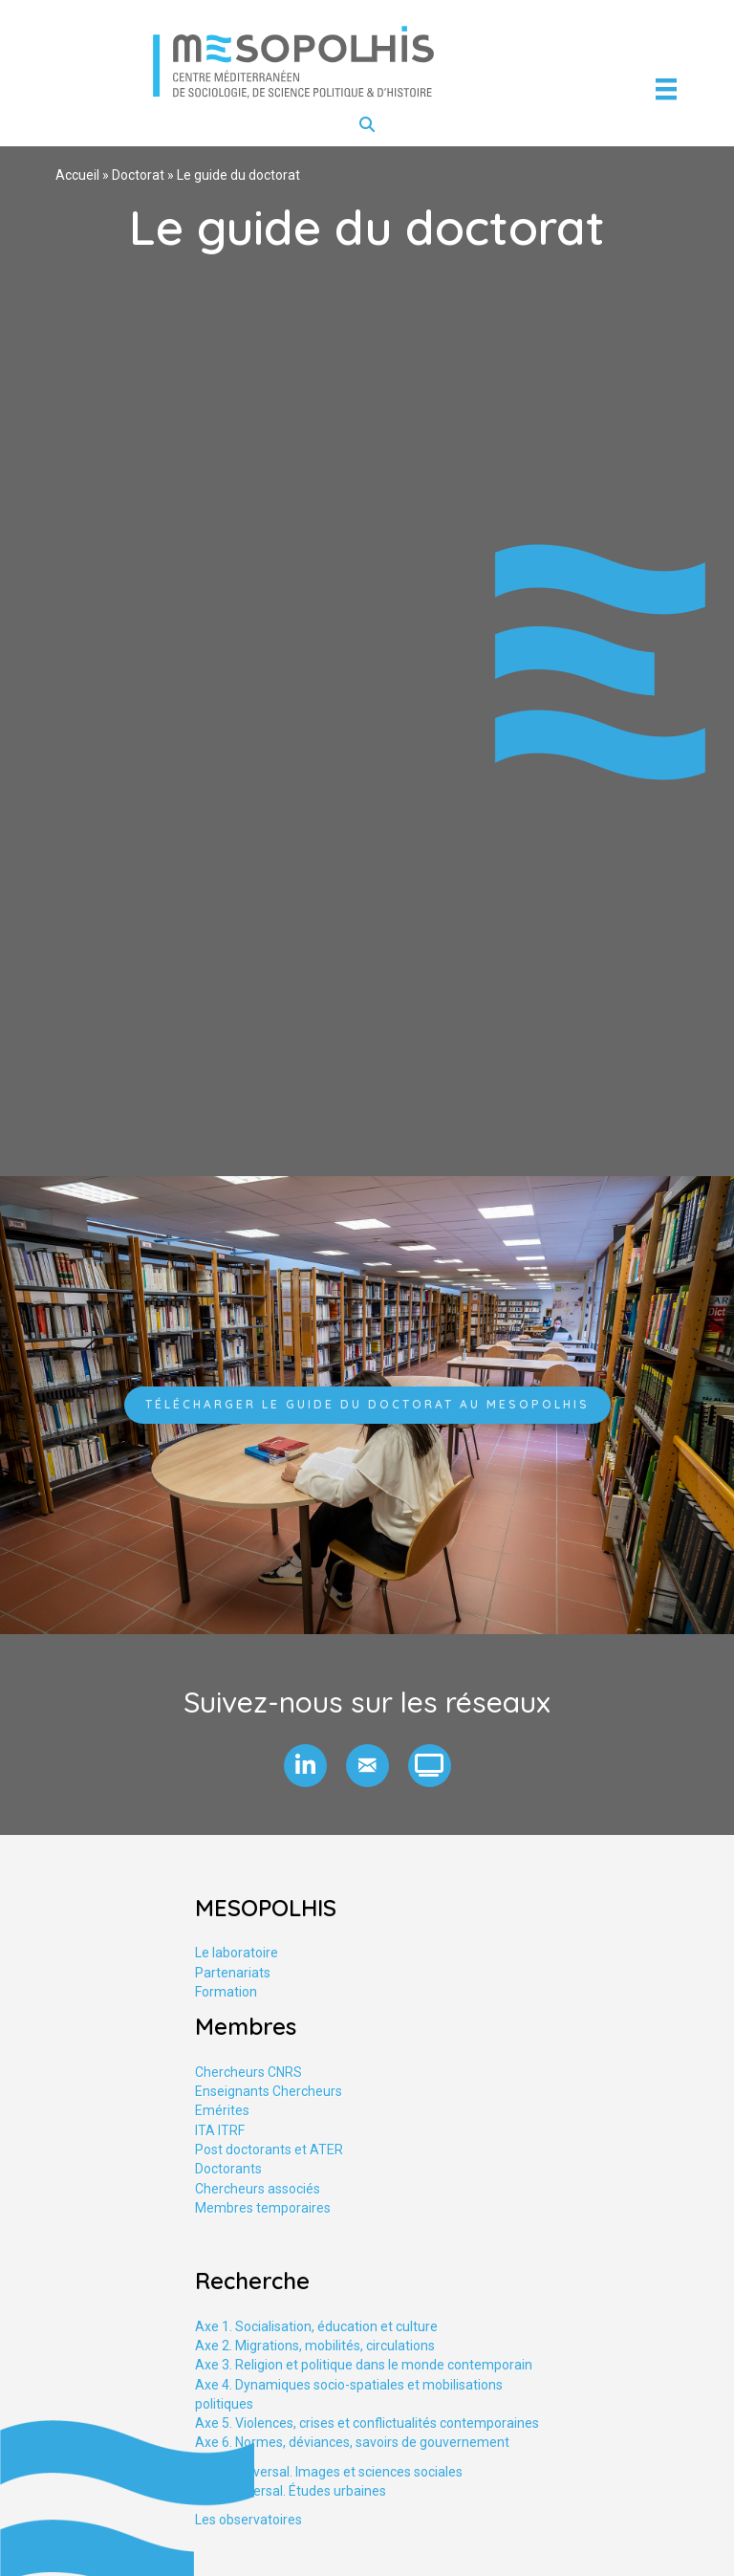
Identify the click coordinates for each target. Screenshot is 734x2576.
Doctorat (138, 175)
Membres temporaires (263, 2208)
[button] (305, 1765)
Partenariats (232, 1972)
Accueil (77, 175)
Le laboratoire (236, 1952)
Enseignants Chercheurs (268, 2091)
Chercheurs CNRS (248, 2072)
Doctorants (228, 2168)
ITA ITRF (220, 2130)
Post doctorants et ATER (269, 2149)
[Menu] (666, 89)
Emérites (222, 2110)
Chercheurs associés (257, 2188)
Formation (226, 1991)
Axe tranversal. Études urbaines (290, 2491)
